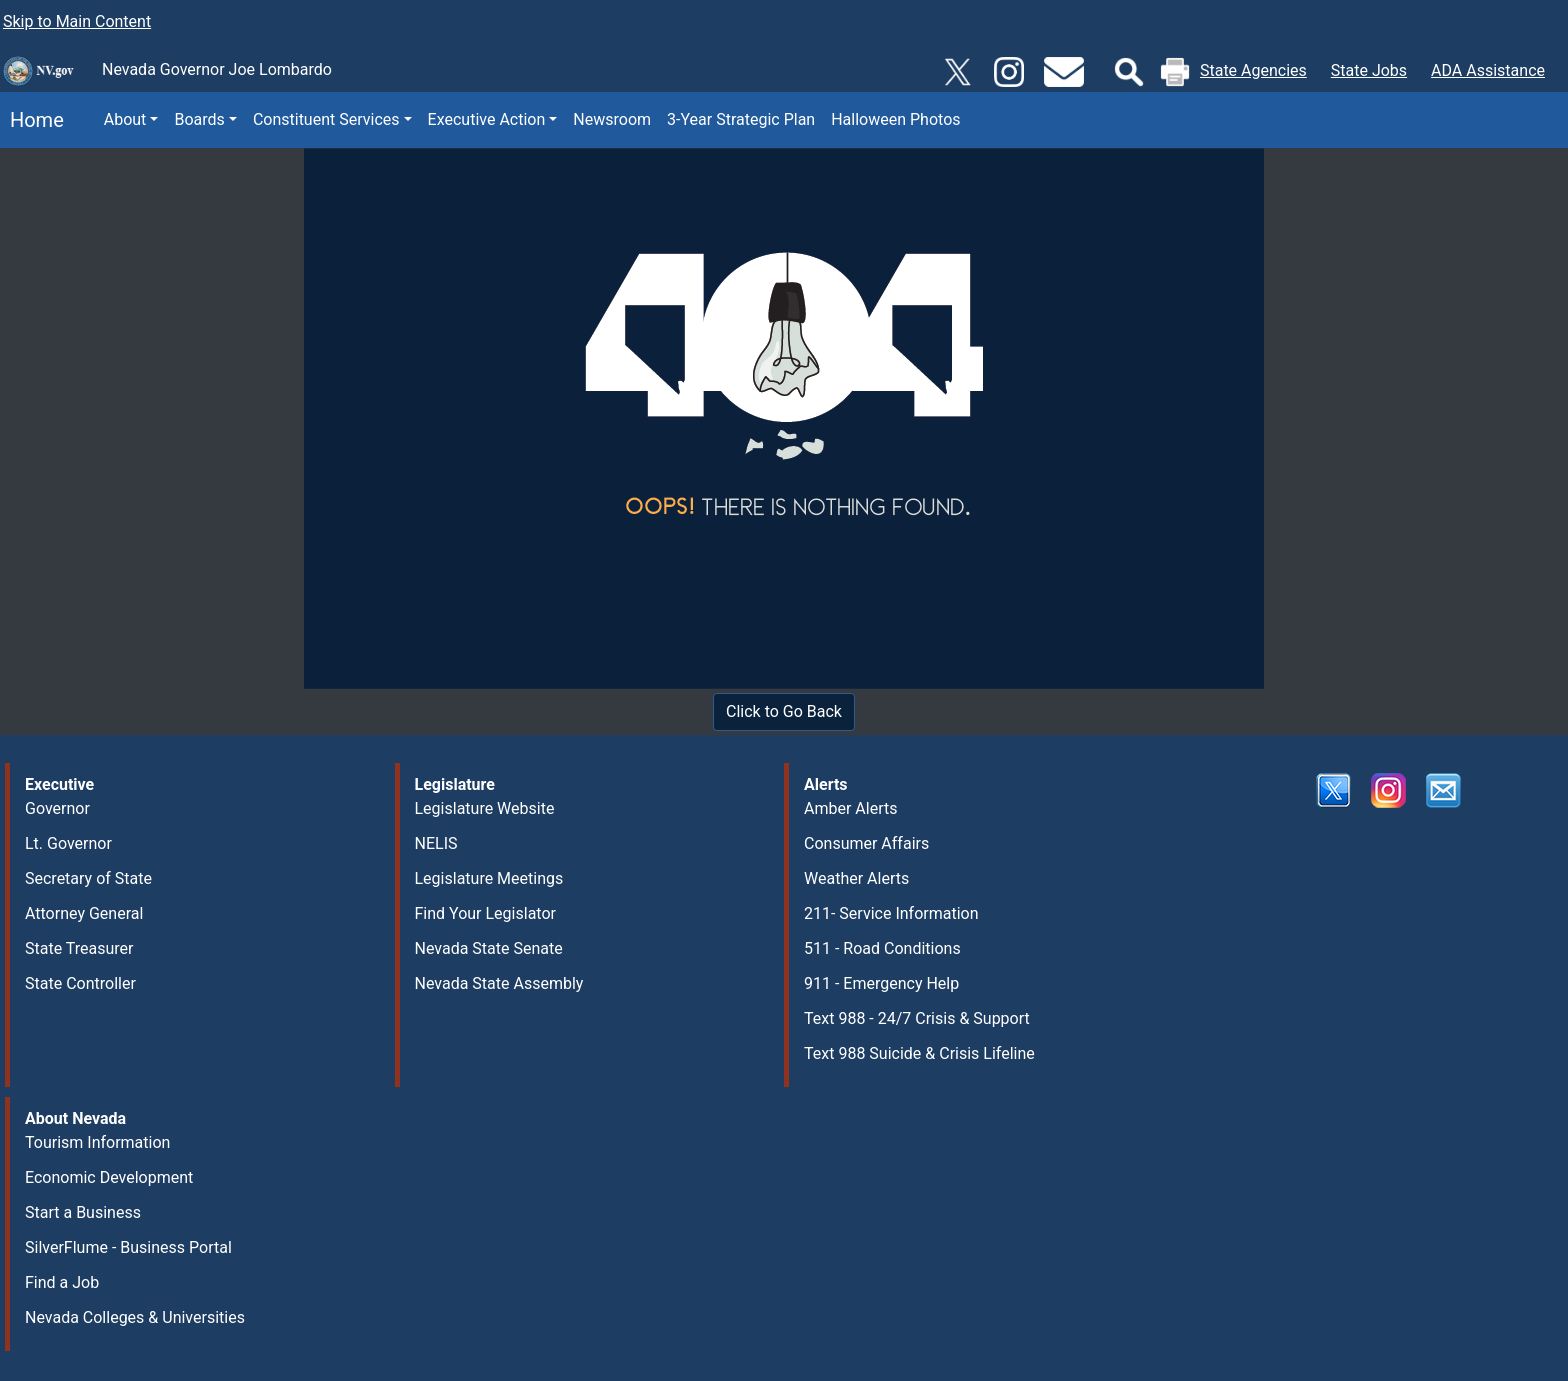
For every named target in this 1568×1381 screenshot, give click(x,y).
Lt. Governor (68, 843)
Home (32, 120)
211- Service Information (891, 913)
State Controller (80, 983)
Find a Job (62, 1282)
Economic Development (109, 1177)
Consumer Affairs (866, 843)
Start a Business (83, 1212)
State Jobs (1369, 70)
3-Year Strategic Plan (741, 119)
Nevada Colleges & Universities (135, 1317)
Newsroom (612, 119)
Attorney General (84, 913)
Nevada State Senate (489, 948)
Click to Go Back (784, 711)
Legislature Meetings (489, 878)
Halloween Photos (895, 119)
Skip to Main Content (77, 21)
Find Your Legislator (485, 913)
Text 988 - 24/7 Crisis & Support (917, 1018)
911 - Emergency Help (881, 983)
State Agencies (1253, 70)
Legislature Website (485, 808)
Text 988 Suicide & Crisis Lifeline (919, 1053)
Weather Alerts (856, 878)
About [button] (125, 119)
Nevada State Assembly (499, 983)
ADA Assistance (1488, 70)
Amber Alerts (850, 808)
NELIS (436, 843)
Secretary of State (88, 878)
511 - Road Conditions (882, 948)
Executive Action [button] (487, 119)
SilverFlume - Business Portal (128, 1247)
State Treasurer (79, 948)
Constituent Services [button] (326, 119)
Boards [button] (199, 119)
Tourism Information (97, 1142)
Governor (57, 808)
